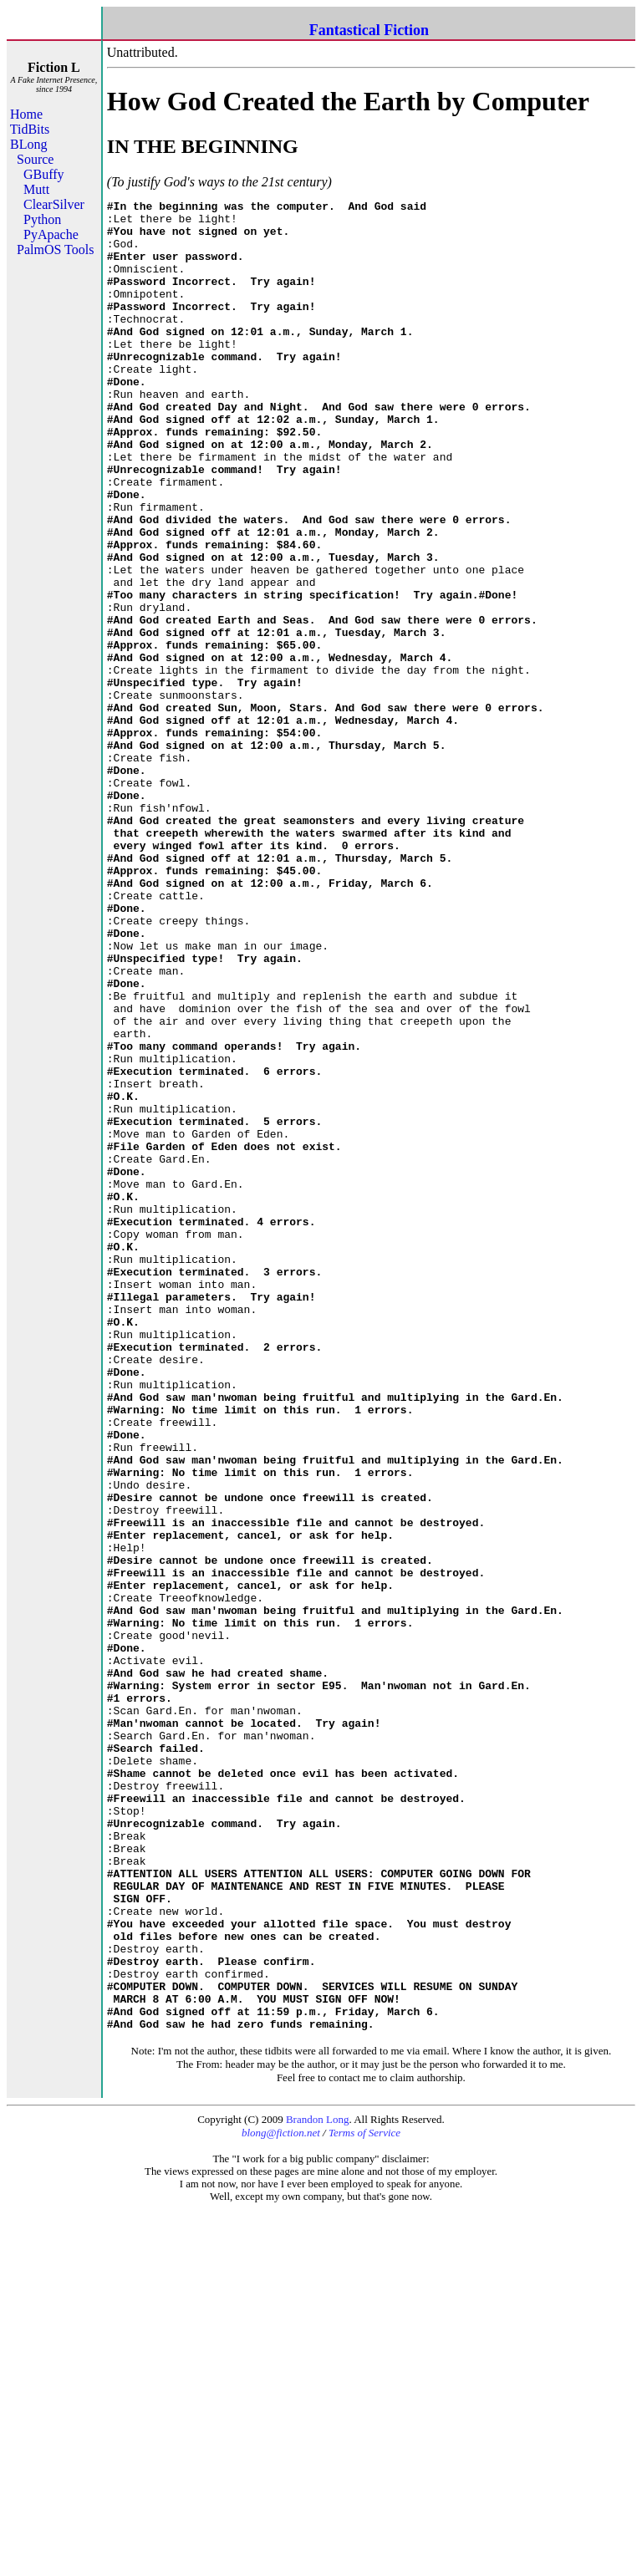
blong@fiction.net (281, 2498)
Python (42, 219)
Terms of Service (364, 2498)
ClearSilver (53, 204)
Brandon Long (317, 2485)
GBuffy (43, 174)
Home (26, 114)
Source (35, 159)
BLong (28, 144)
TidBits (29, 129)
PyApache (51, 234)
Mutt (36, 189)
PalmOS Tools (55, 249)
